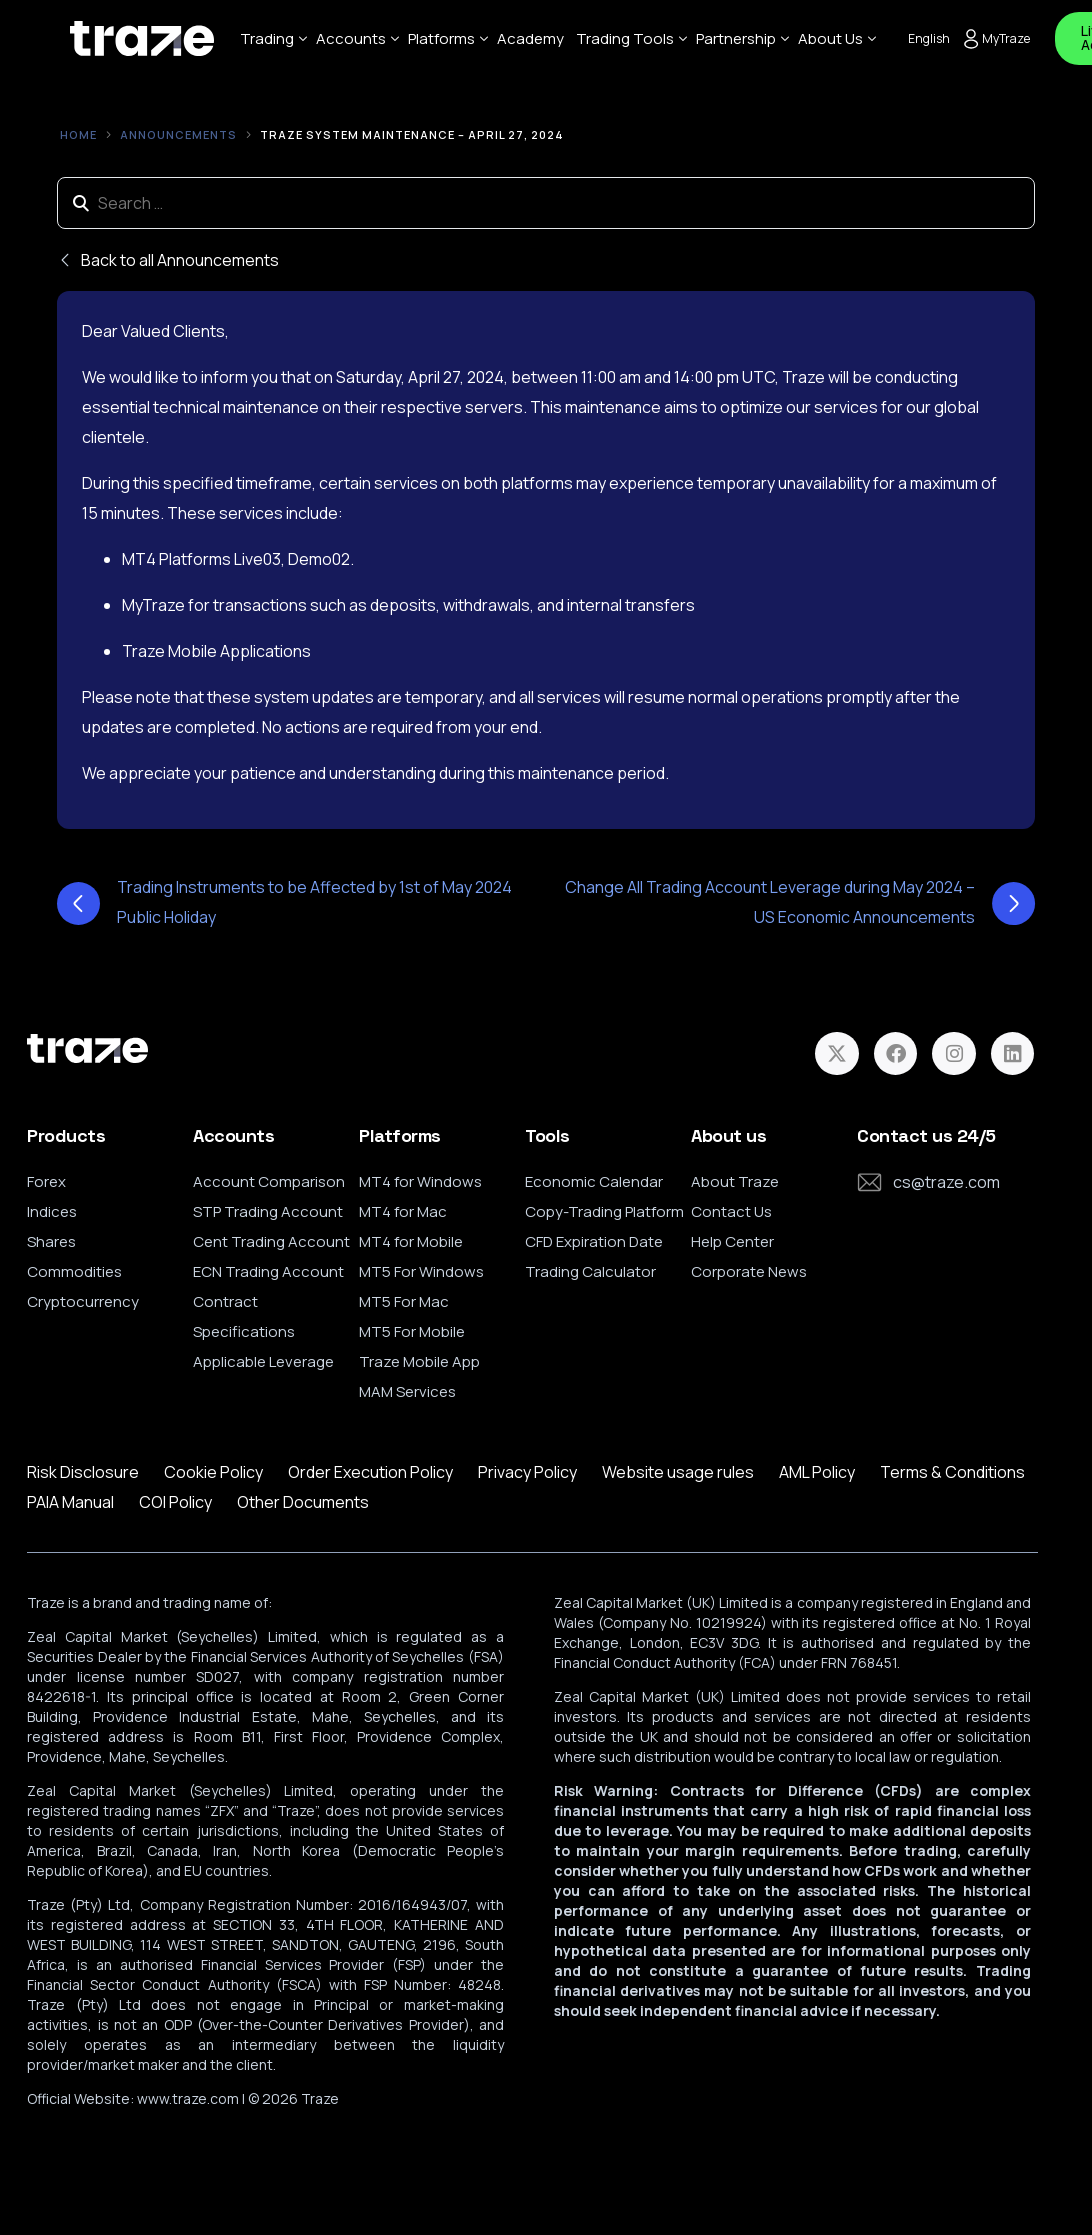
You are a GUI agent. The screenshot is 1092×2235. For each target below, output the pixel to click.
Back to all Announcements (168, 260)
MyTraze (995, 39)
